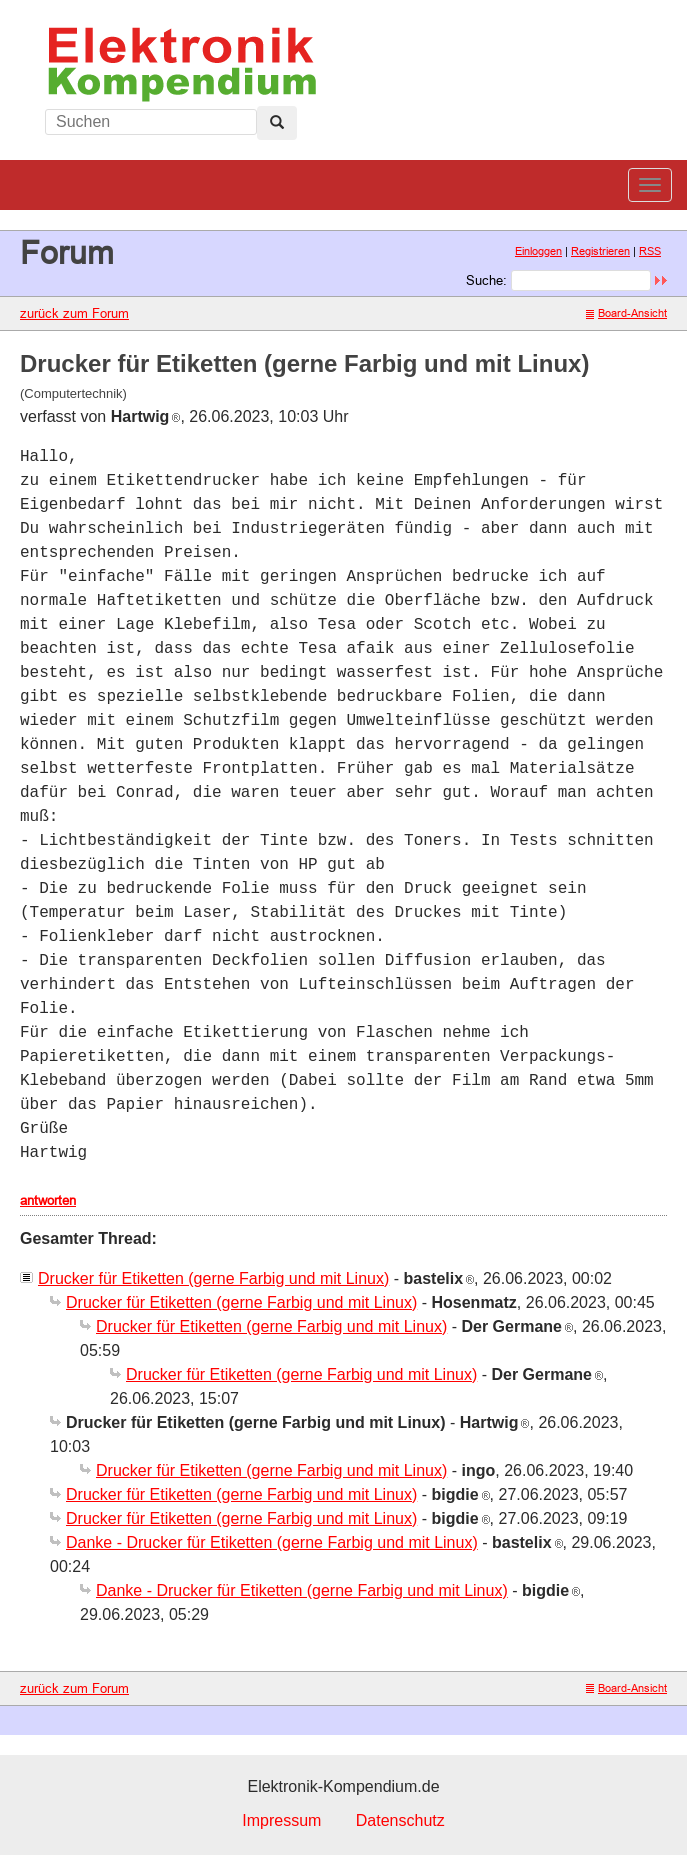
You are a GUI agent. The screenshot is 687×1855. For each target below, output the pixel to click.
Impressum (281, 1820)
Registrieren (600, 251)
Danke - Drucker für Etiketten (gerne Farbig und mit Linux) (272, 1542)
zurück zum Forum (74, 313)
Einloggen (538, 251)
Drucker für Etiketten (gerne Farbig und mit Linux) (213, 1278)
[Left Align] (277, 123)
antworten (48, 1200)
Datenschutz (400, 1820)
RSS (650, 251)
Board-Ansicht (626, 313)
